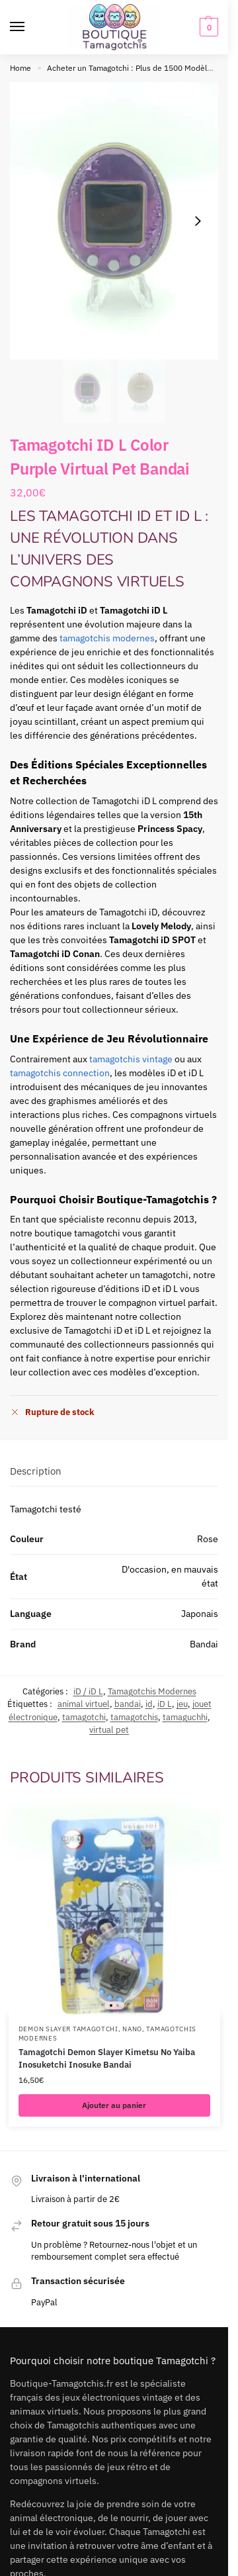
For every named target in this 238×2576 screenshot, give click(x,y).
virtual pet (109, 1729)
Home (20, 68)
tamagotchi (84, 1717)
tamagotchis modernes (107, 638)
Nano (132, 2029)
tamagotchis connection (60, 1073)
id (149, 1704)
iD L (164, 1704)
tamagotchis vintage (131, 1059)
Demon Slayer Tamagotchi (68, 2029)
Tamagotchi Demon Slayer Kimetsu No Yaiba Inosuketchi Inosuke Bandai (107, 2059)
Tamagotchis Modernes (152, 1691)
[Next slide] (198, 221)
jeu (182, 1704)
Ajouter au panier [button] (114, 2105)
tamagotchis (134, 1717)
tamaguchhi (185, 1717)
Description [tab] (35, 1471)
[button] (207, 27)
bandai (127, 1704)
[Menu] (30, 27)
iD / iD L (88, 1691)
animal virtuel (84, 1704)
